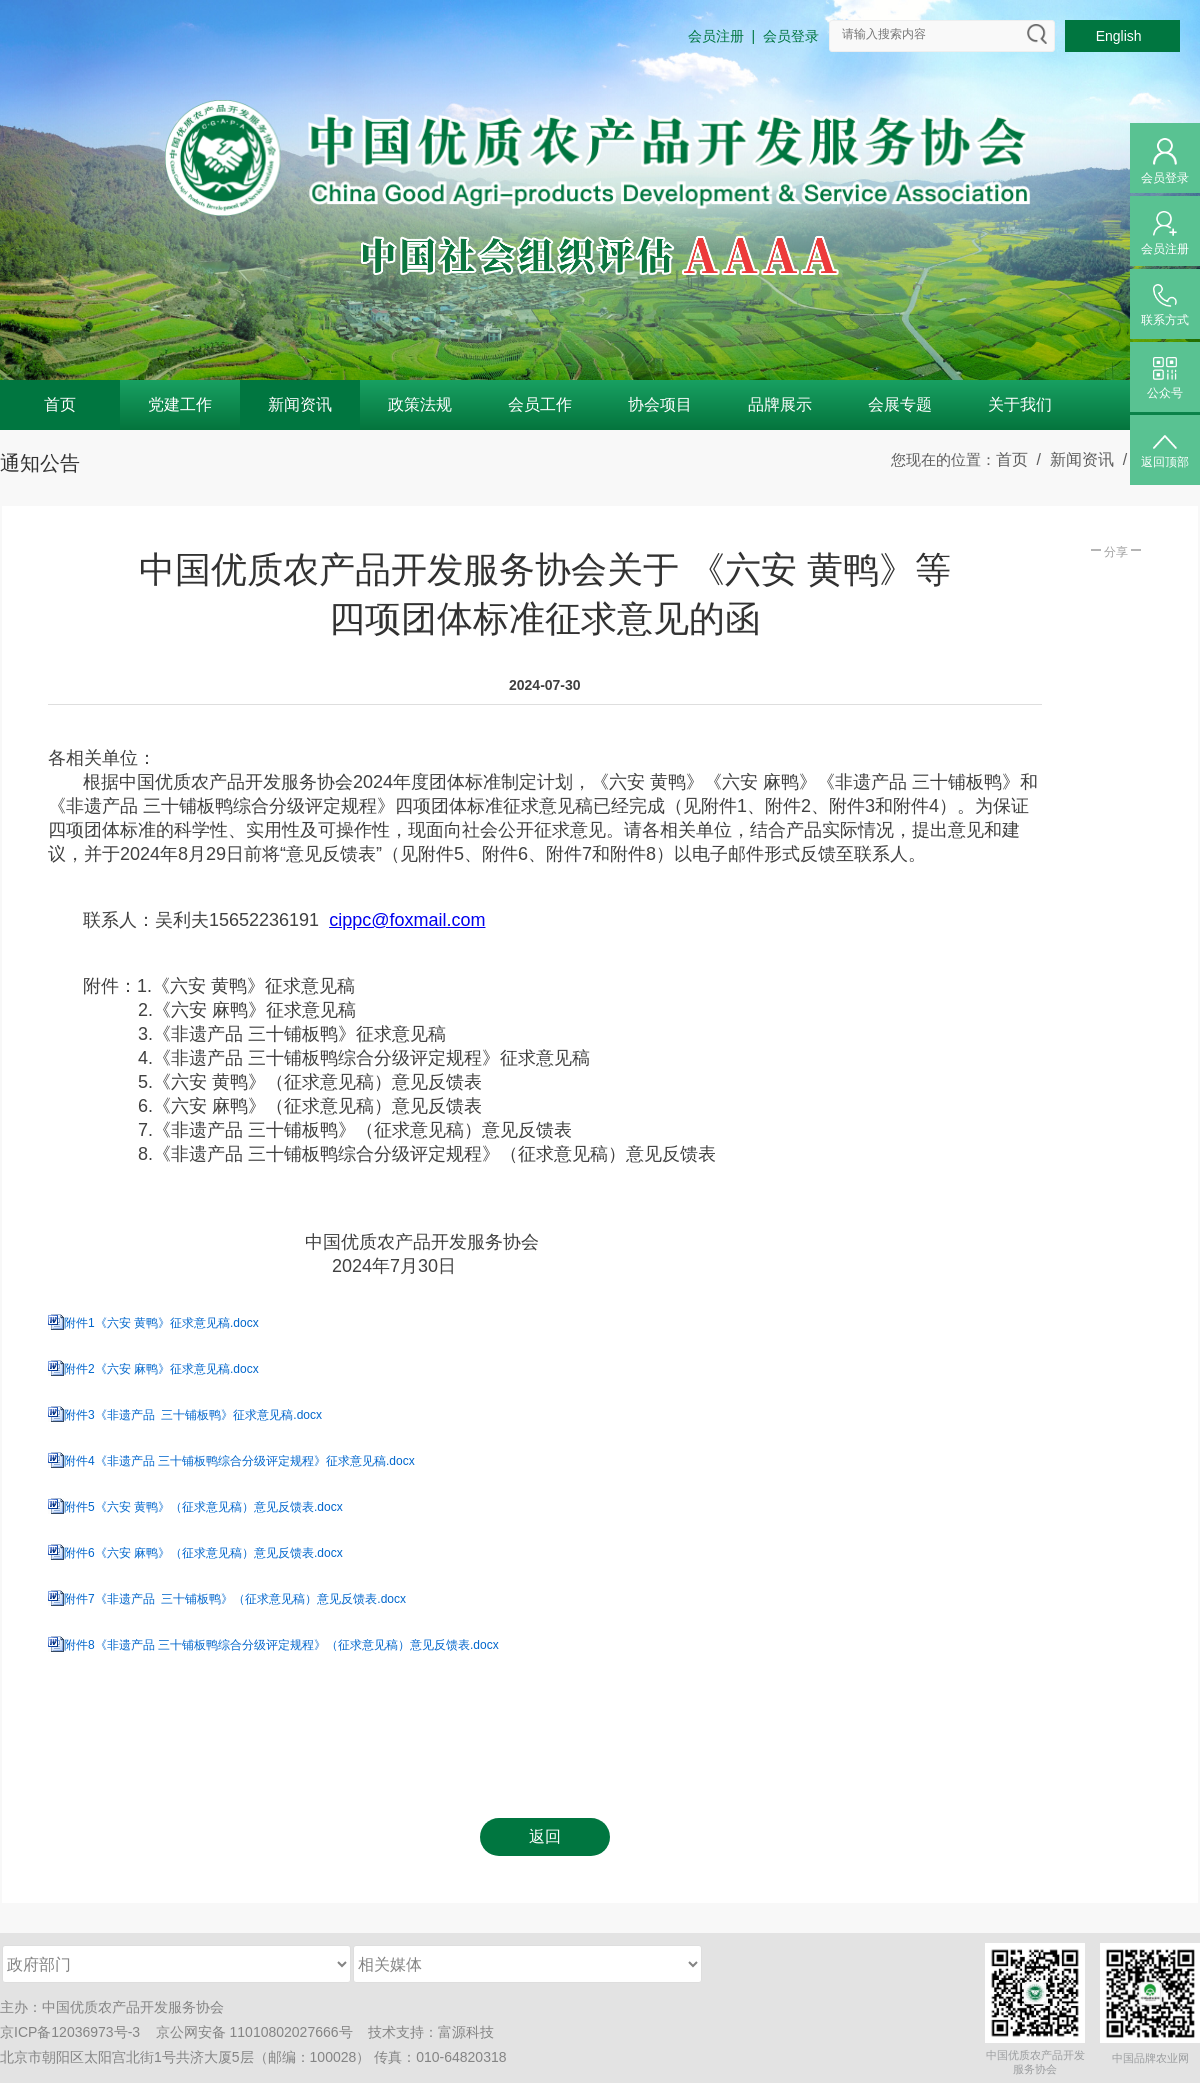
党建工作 (180, 404)
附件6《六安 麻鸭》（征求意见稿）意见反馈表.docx (203, 1553)
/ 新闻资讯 (1071, 459)
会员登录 (791, 36)
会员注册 (716, 36)
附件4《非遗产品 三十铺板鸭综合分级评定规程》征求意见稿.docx (239, 1461)
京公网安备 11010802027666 (247, 2032)
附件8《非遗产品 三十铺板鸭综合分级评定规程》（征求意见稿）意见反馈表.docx (281, 1645)
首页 (60, 404)
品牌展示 (780, 404)
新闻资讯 (300, 404)
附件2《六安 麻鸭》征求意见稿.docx (161, 1369)
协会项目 (660, 404)
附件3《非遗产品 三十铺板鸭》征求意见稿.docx (193, 1415)
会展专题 (900, 404)
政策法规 (420, 404)
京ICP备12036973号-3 (70, 2032)
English (1123, 36)
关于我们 (1020, 404)
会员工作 (540, 404)
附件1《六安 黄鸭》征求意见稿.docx (161, 1323)
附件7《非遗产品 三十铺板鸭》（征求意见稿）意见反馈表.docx (235, 1599)
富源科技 (466, 2032)
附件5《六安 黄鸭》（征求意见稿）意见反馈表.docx (203, 1507)
